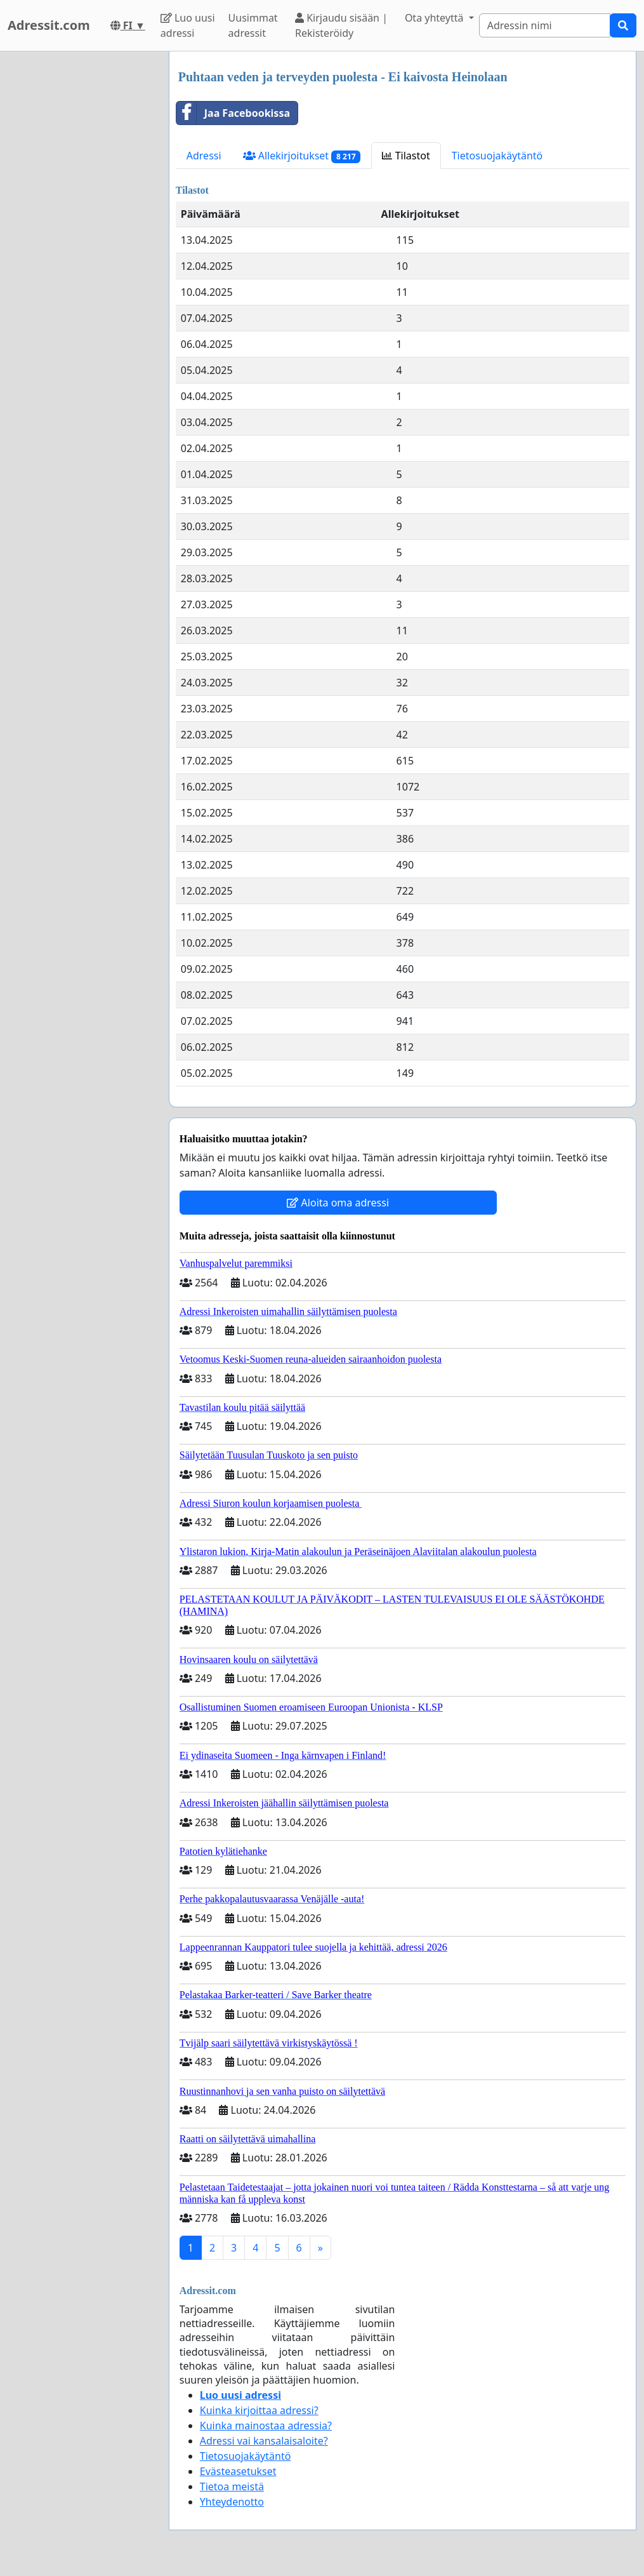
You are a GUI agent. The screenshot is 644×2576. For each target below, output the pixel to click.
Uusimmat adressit (253, 25)
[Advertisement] (81, 241)
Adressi (204, 156)
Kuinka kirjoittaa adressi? (259, 2410)
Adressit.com (49, 25)
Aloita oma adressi (338, 1203)
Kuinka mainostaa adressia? (266, 2426)
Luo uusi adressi (188, 25)
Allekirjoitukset (302, 156)
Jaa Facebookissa (233, 113)
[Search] (544, 25)
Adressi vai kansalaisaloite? (264, 2441)
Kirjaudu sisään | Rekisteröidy (341, 25)
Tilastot (406, 156)
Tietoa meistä (232, 2486)
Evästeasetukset (238, 2471)
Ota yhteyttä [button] (435, 18)
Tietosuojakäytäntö (497, 156)
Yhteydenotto (232, 2502)
